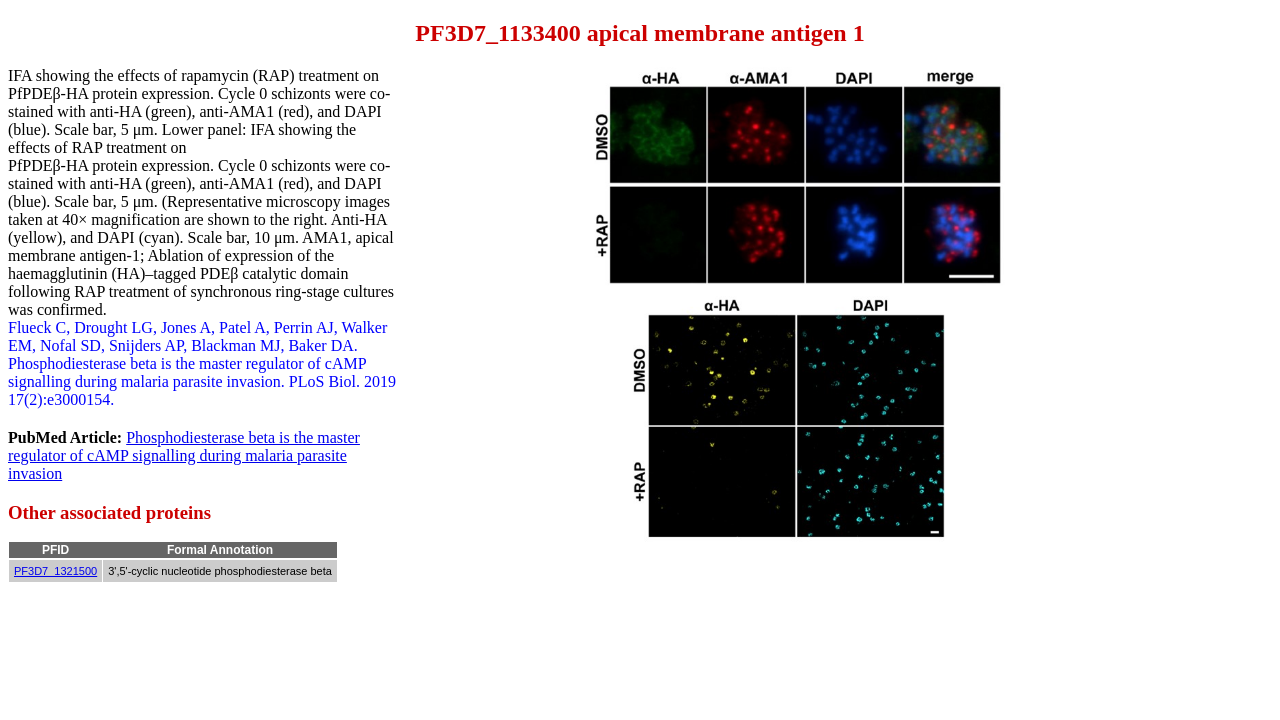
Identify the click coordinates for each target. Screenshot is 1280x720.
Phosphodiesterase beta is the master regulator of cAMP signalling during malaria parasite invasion (184, 455)
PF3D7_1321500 (55, 571)
